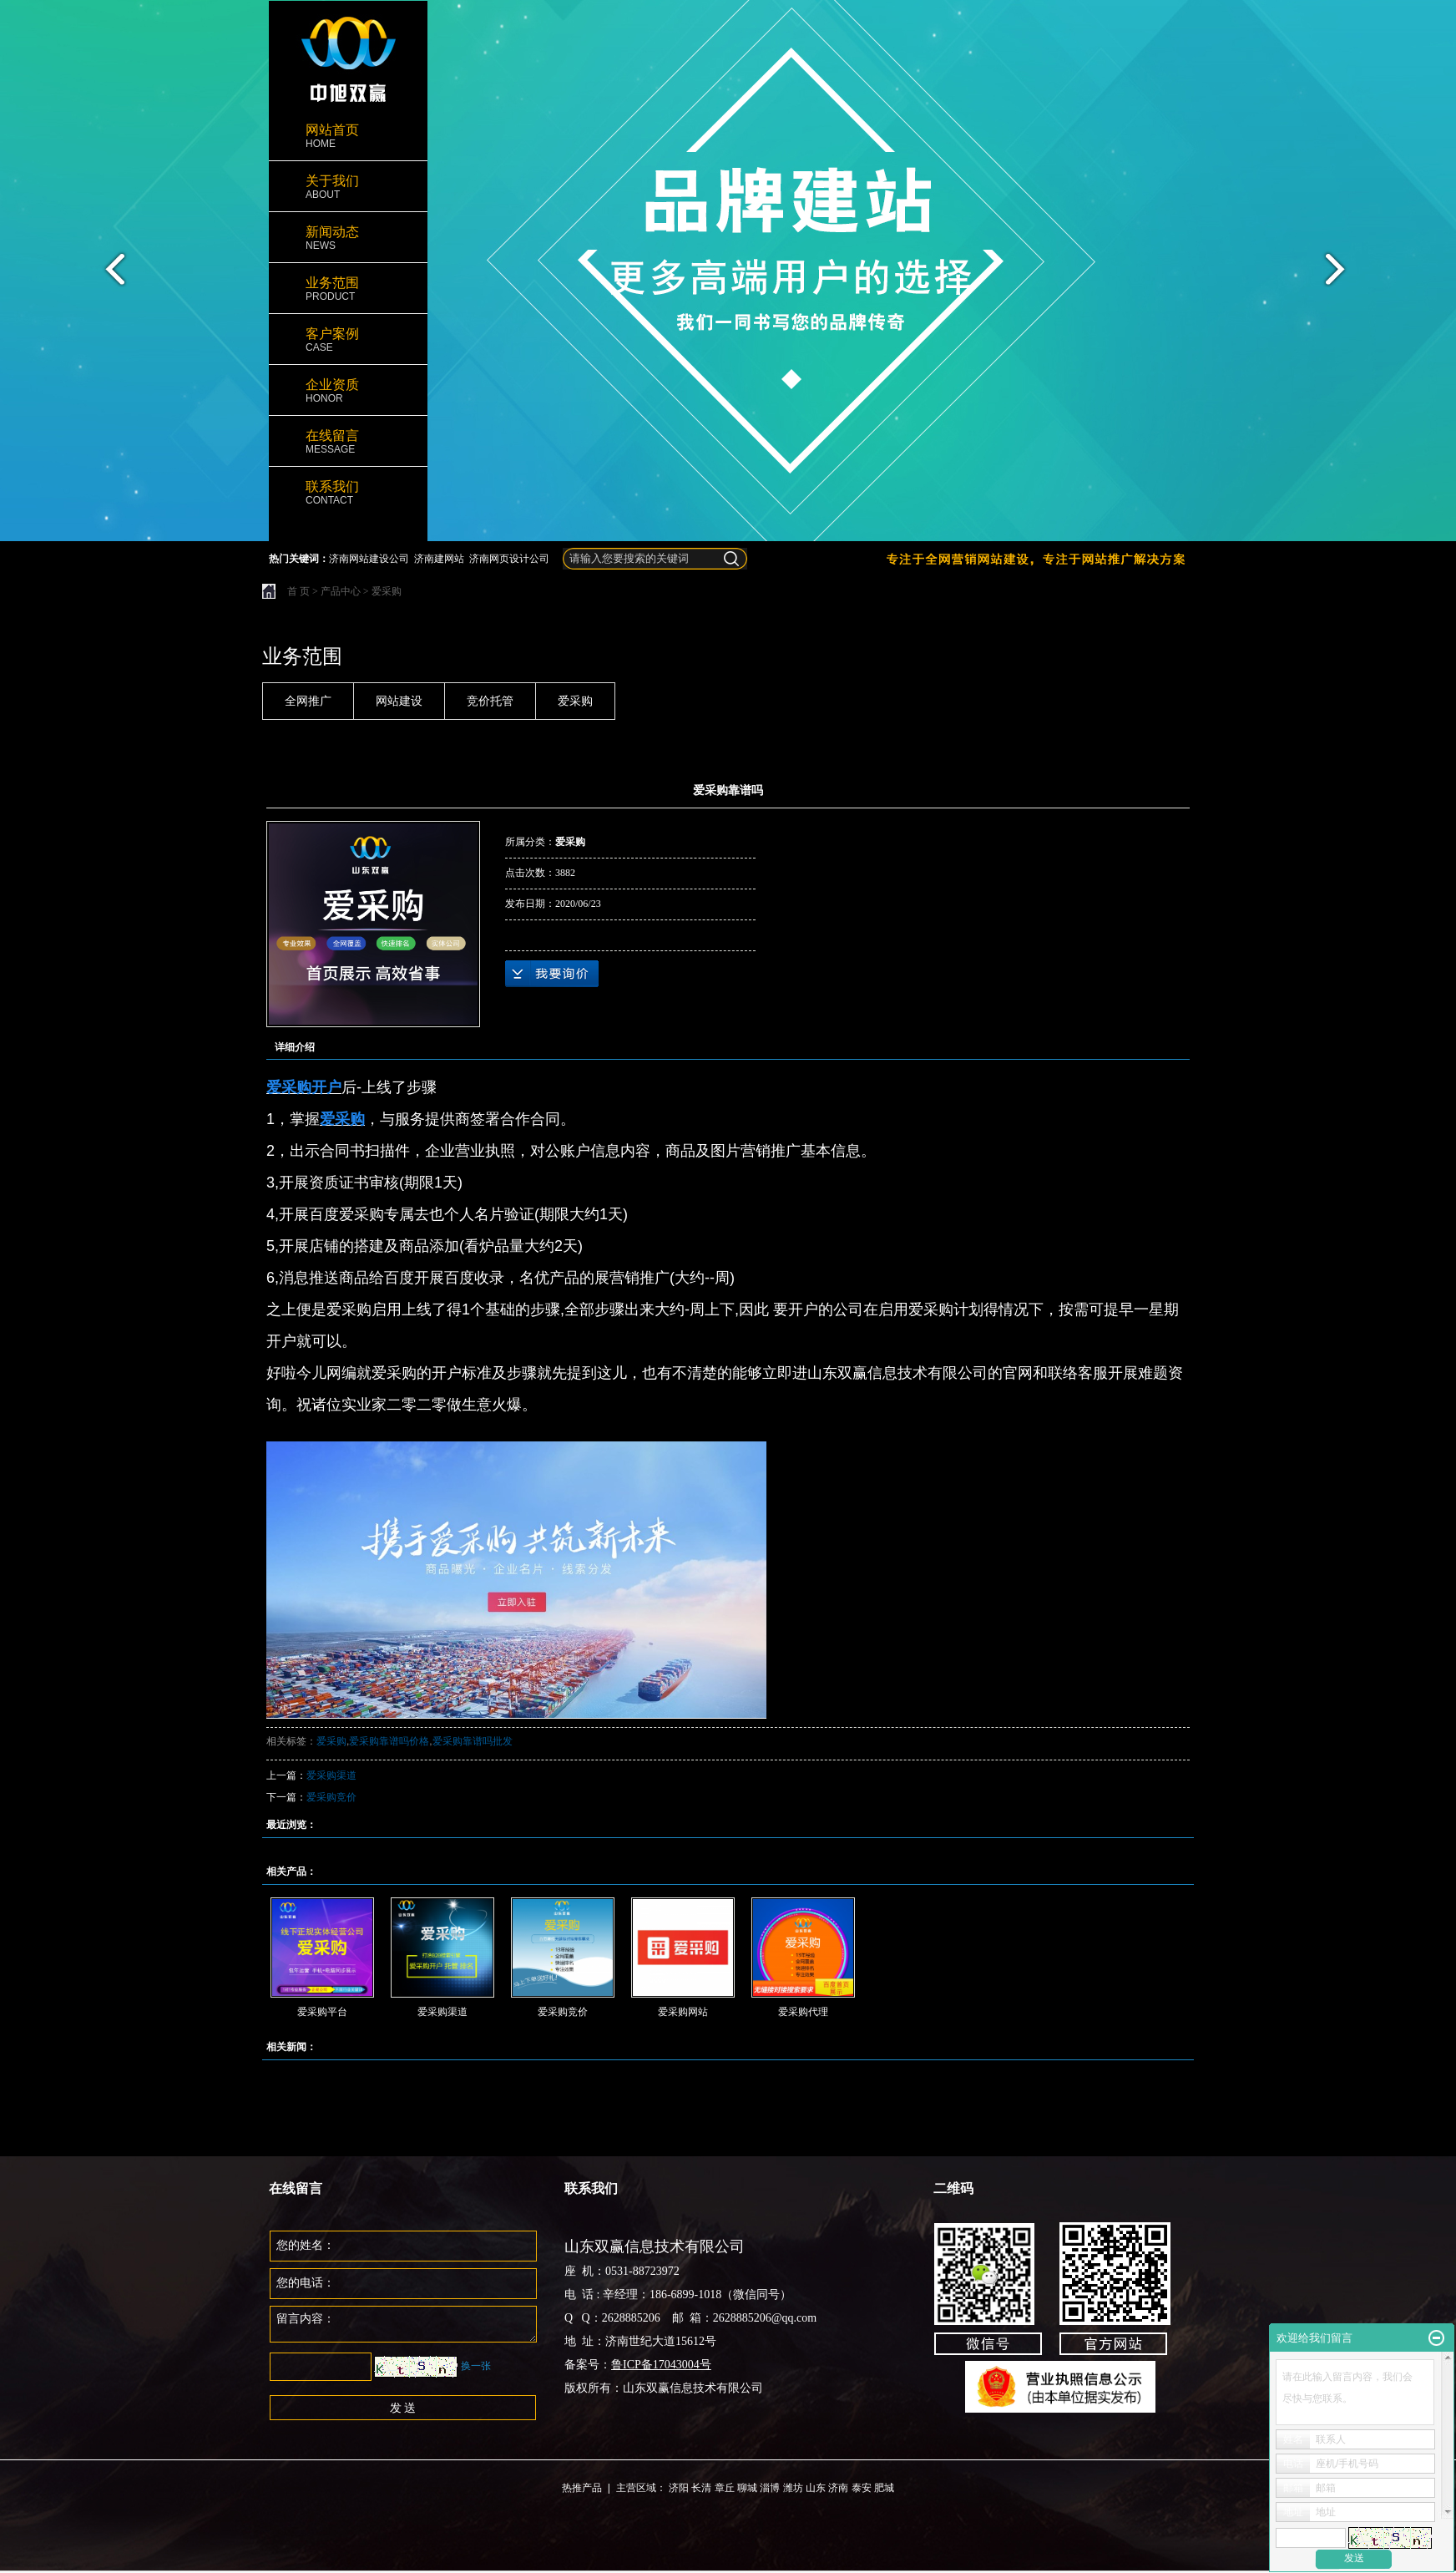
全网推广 (308, 701)
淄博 (770, 2488)
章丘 (725, 2488)
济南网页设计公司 (509, 559)
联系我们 (348, 493)
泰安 (862, 2488)
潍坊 (793, 2488)
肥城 (884, 2488)
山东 (816, 2488)
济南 (838, 2488)
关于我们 (348, 187)
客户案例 (348, 340)
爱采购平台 (322, 2012)
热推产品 (582, 2488)
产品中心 (341, 591)
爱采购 (387, 591)
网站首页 (348, 136)
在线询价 (552, 973)
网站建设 (399, 701)
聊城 (747, 2488)
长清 (701, 2488)
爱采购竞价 (331, 1797)
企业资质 (348, 391)
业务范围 (348, 289)
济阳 (679, 2488)
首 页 (298, 591)
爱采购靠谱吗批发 (472, 1741)
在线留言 (348, 442)
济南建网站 (439, 559)
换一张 (476, 2366)
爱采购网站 (683, 2012)
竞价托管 (490, 701)
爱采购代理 (803, 2012)
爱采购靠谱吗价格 (389, 1741)
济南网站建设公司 (369, 559)
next (1345, 275)
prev (110, 275)
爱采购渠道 (331, 1775)
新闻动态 (348, 238)
